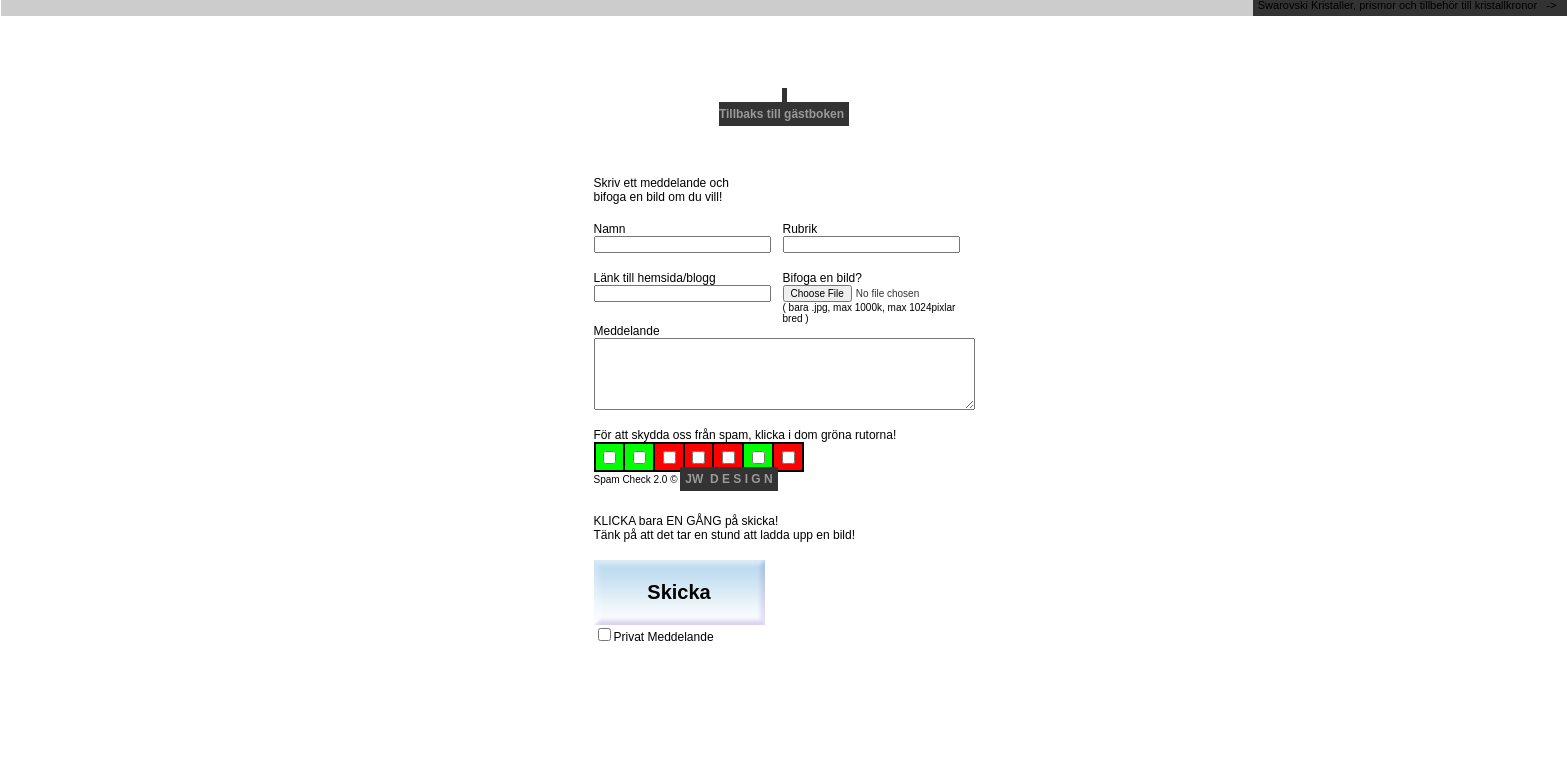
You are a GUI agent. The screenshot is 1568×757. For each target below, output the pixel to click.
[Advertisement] (784, 45)
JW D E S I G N (728, 479)
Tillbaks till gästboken (781, 114)
